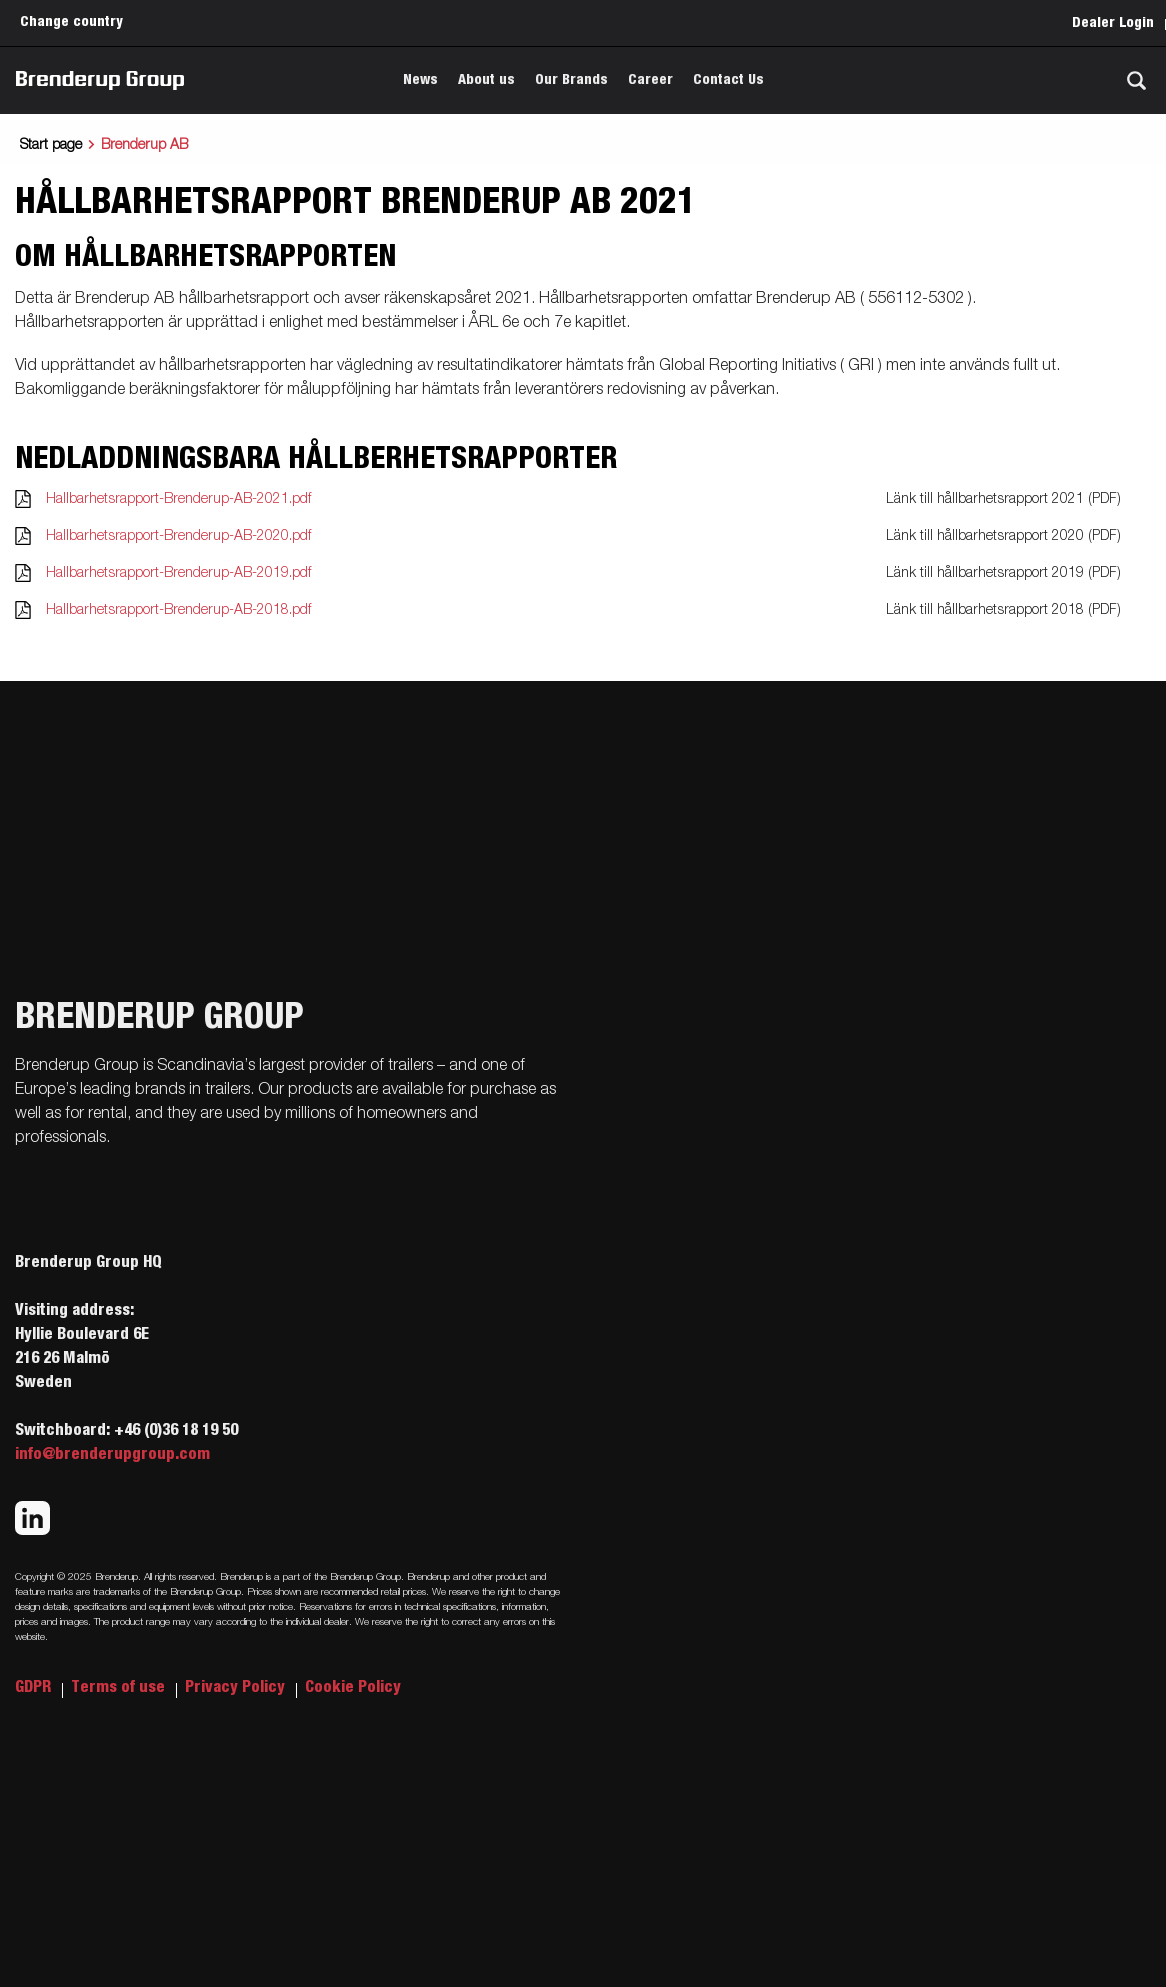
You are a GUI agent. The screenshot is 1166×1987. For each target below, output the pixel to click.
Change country (71, 22)
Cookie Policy (353, 1687)
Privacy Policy (237, 1687)
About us (486, 80)
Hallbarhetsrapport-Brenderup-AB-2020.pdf (178, 536)
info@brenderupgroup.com (112, 1454)
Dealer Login (1113, 23)
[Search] (1136, 80)
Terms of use (120, 1687)
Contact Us (728, 80)
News (420, 80)
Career (650, 80)
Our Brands (571, 80)
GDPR (35, 1687)
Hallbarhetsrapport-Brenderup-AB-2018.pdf (178, 610)
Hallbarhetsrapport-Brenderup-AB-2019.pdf (178, 573)
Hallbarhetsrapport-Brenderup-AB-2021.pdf (178, 499)
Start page (51, 145)
